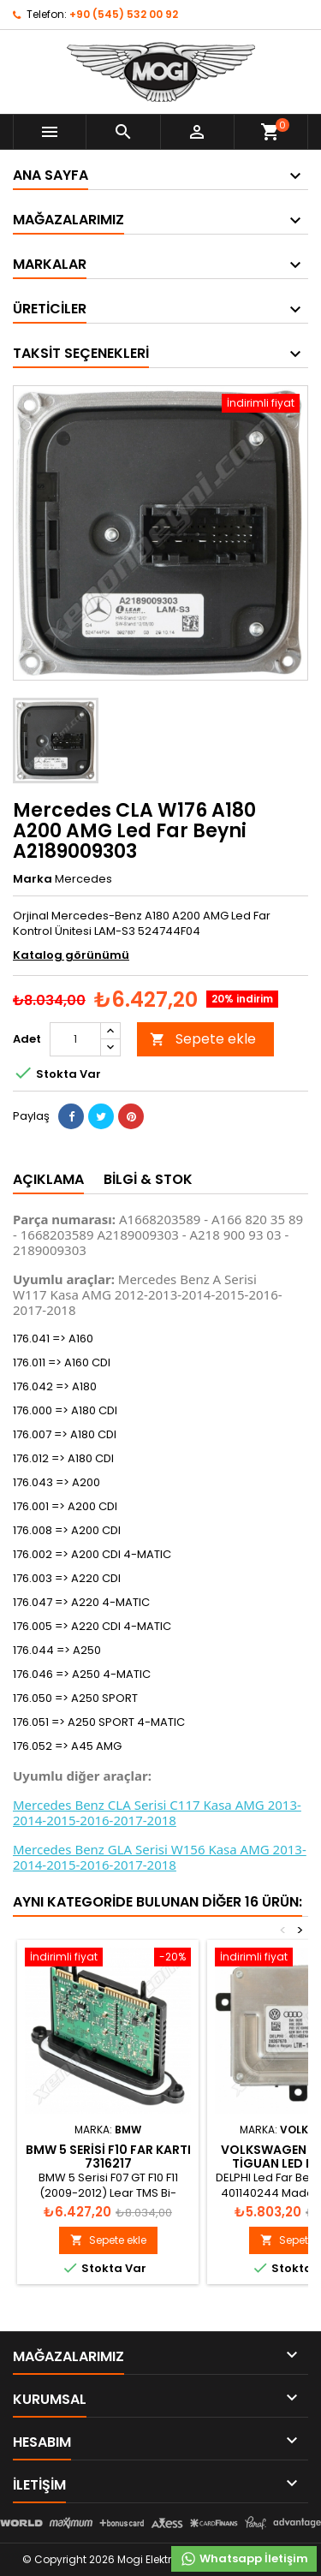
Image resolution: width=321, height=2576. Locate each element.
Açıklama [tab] (48, 1179)
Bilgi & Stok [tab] (148, 1179)
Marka (32, 879)
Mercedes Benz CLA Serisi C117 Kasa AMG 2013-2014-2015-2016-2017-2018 (157, 1812)
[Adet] (75, 1039)
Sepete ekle (203, 1039)
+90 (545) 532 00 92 (123, 14)
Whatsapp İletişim (244, 2558)
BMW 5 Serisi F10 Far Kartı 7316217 (108, 2156)
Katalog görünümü (71, 955)
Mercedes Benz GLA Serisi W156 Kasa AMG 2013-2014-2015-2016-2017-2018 (159, 1857)
